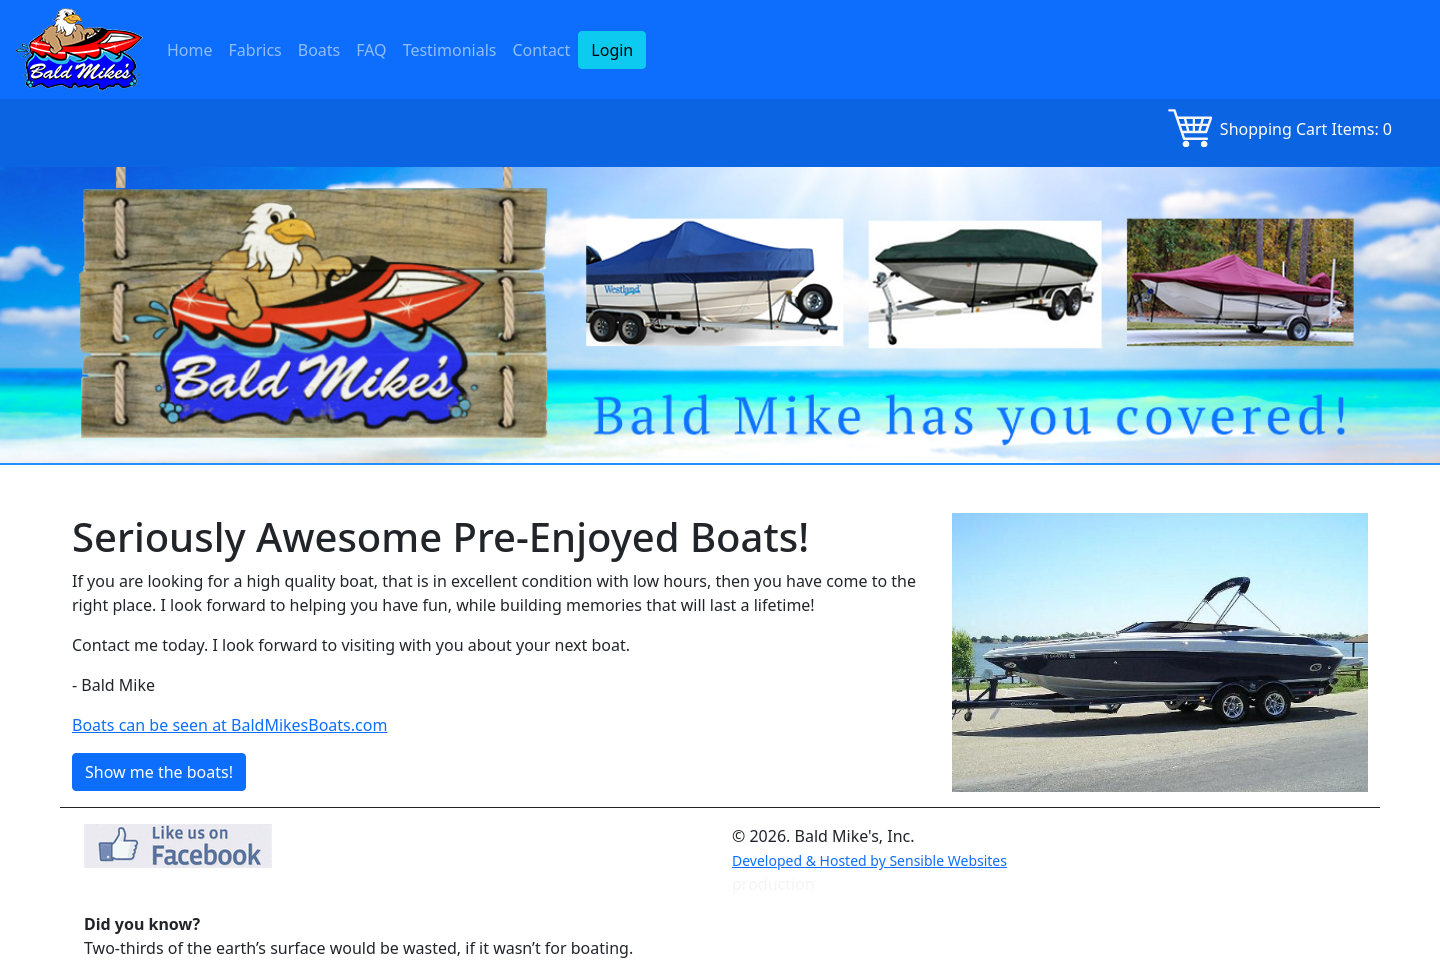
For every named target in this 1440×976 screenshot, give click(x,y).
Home (190, 50)
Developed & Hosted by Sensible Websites (869, 860)
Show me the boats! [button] (159, 772)
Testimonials (450, 50)
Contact (541, 50)
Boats (319, 50)
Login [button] (612, 50)
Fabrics (255, 50)
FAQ (371, 50)
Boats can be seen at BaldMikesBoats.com (229, 725)
